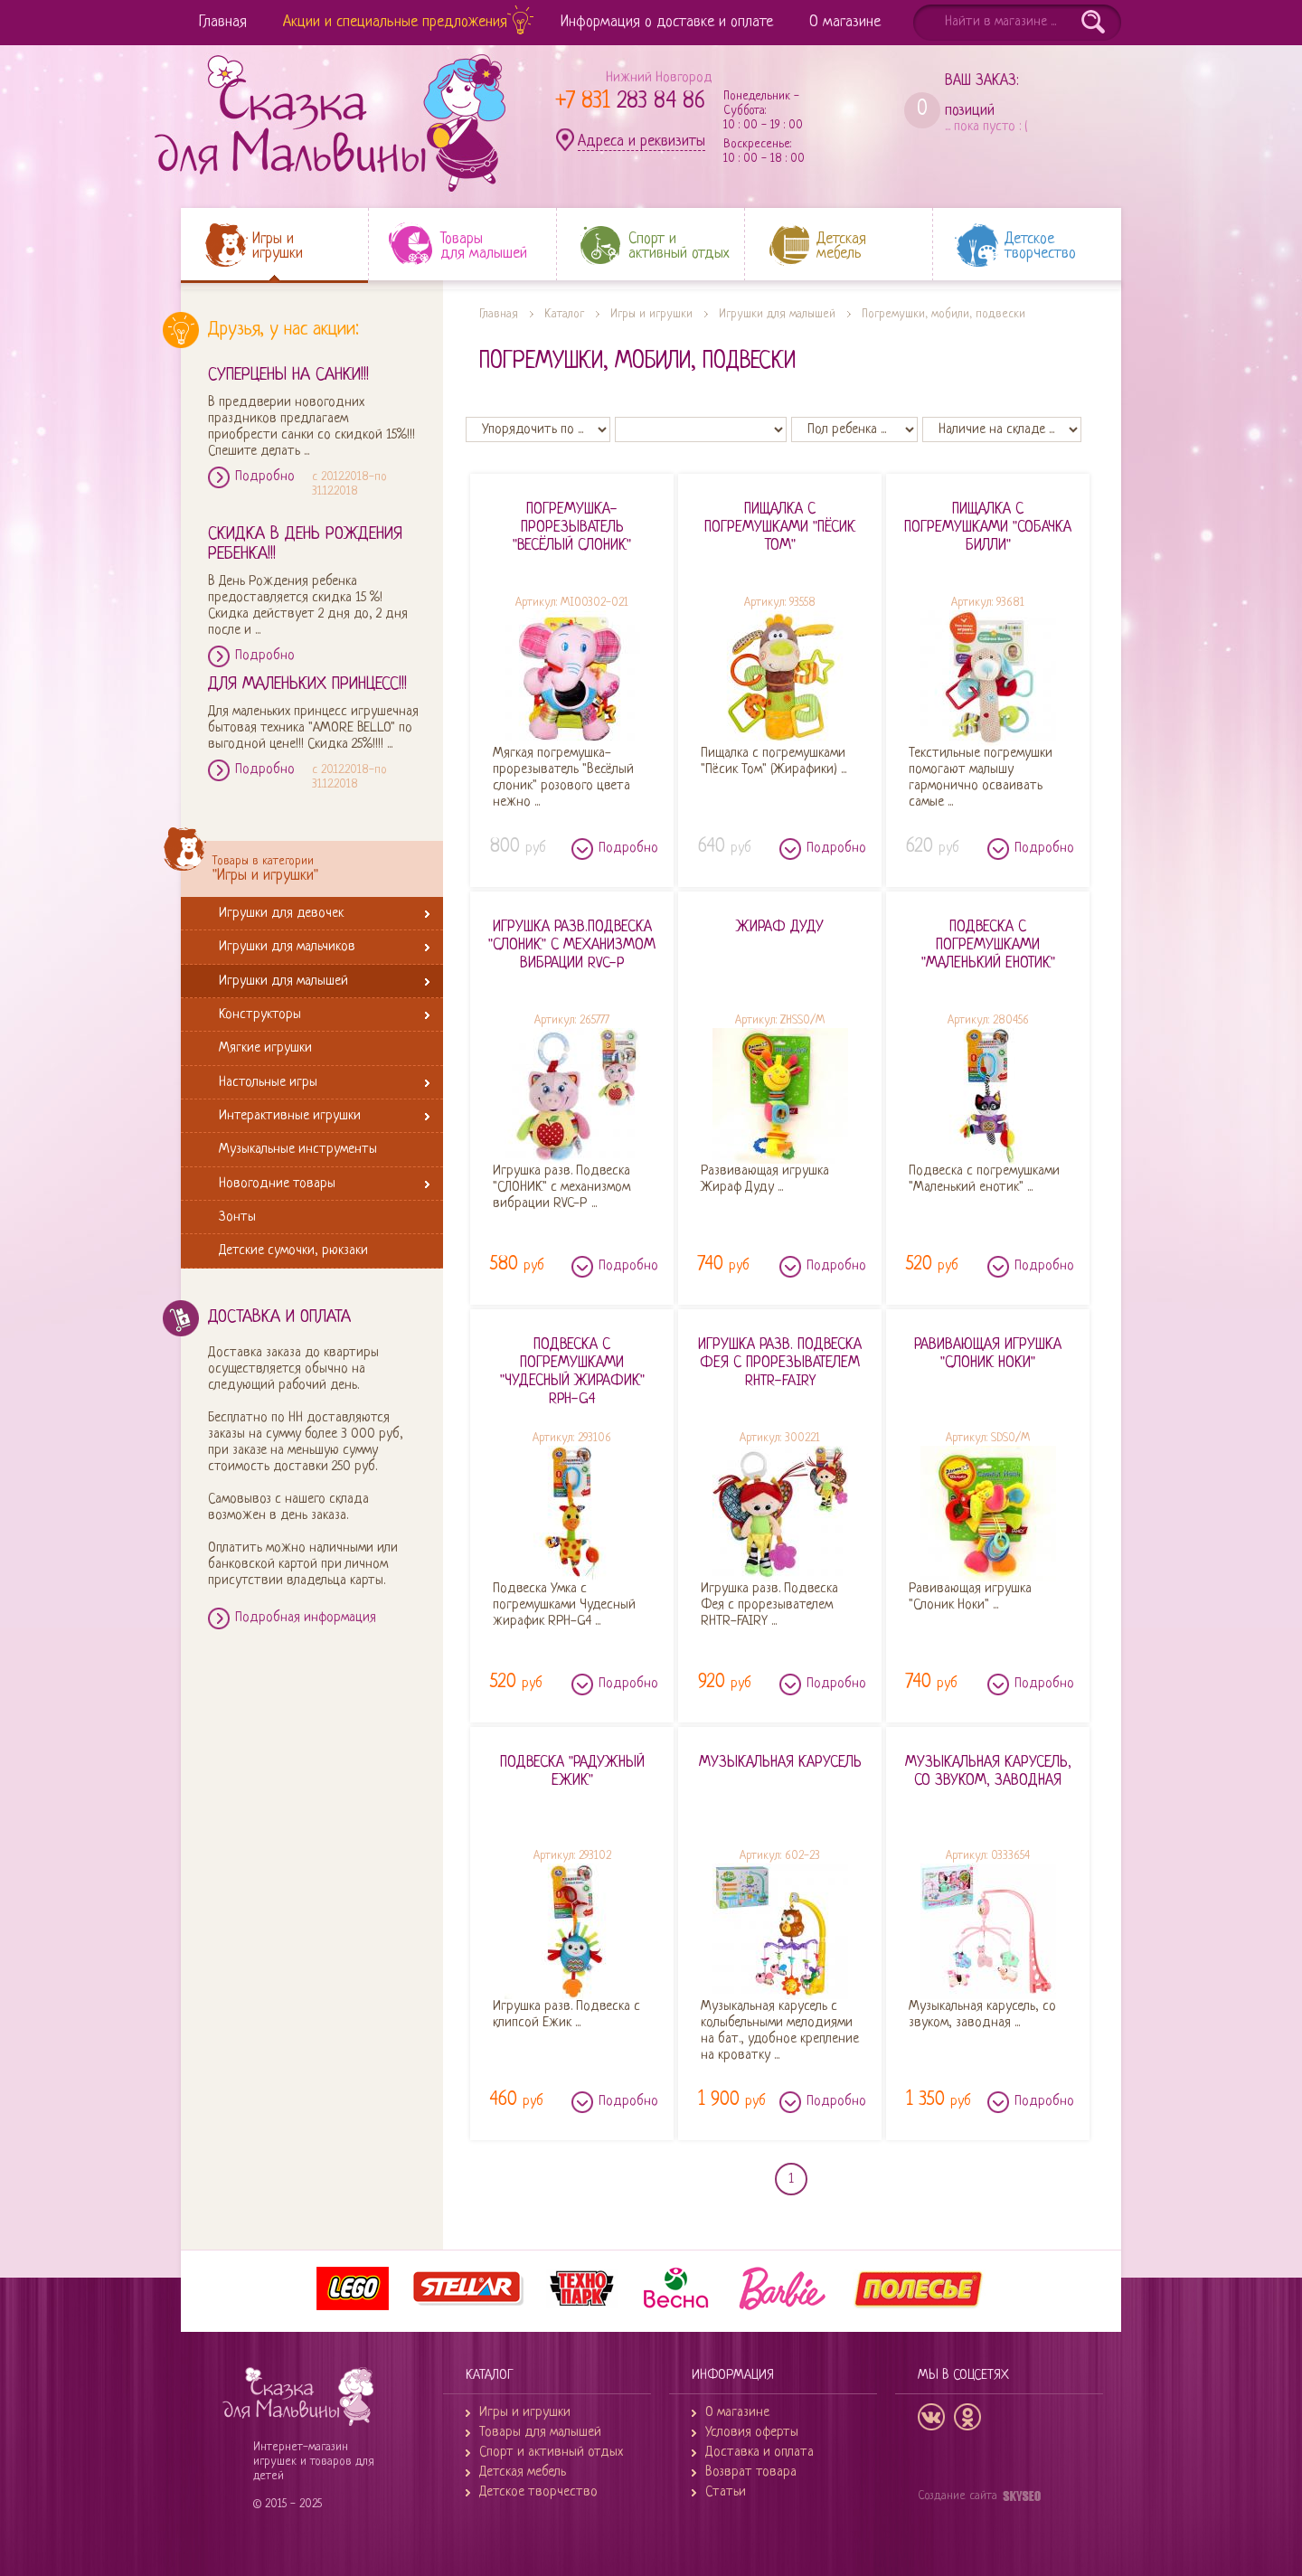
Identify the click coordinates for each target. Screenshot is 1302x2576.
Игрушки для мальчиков (290, 946)
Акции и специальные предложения (395, 22)
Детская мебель (522, 2472)
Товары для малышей (540, 2432)
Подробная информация (305, 1618)
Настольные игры (271, 1081)
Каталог (564, 314)
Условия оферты (751, 2432)
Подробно (265, 477)
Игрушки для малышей (286, 980)
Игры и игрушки (651, 314)
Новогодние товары (280, 1183)
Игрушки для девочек (284, 912)
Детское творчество (538, 2492)
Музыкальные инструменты (301, 1148)
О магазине (845, 22)
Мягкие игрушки (268, 1047)
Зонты (240, 1216)
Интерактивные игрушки (293, 1115)
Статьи (725, 2492)
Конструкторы (263, 1014)
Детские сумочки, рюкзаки (296, 1250)
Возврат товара (751, 2472)
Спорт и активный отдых (551, 2452)
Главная (223, 22)
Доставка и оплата (759, 2452)
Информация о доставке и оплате (667, 22)
